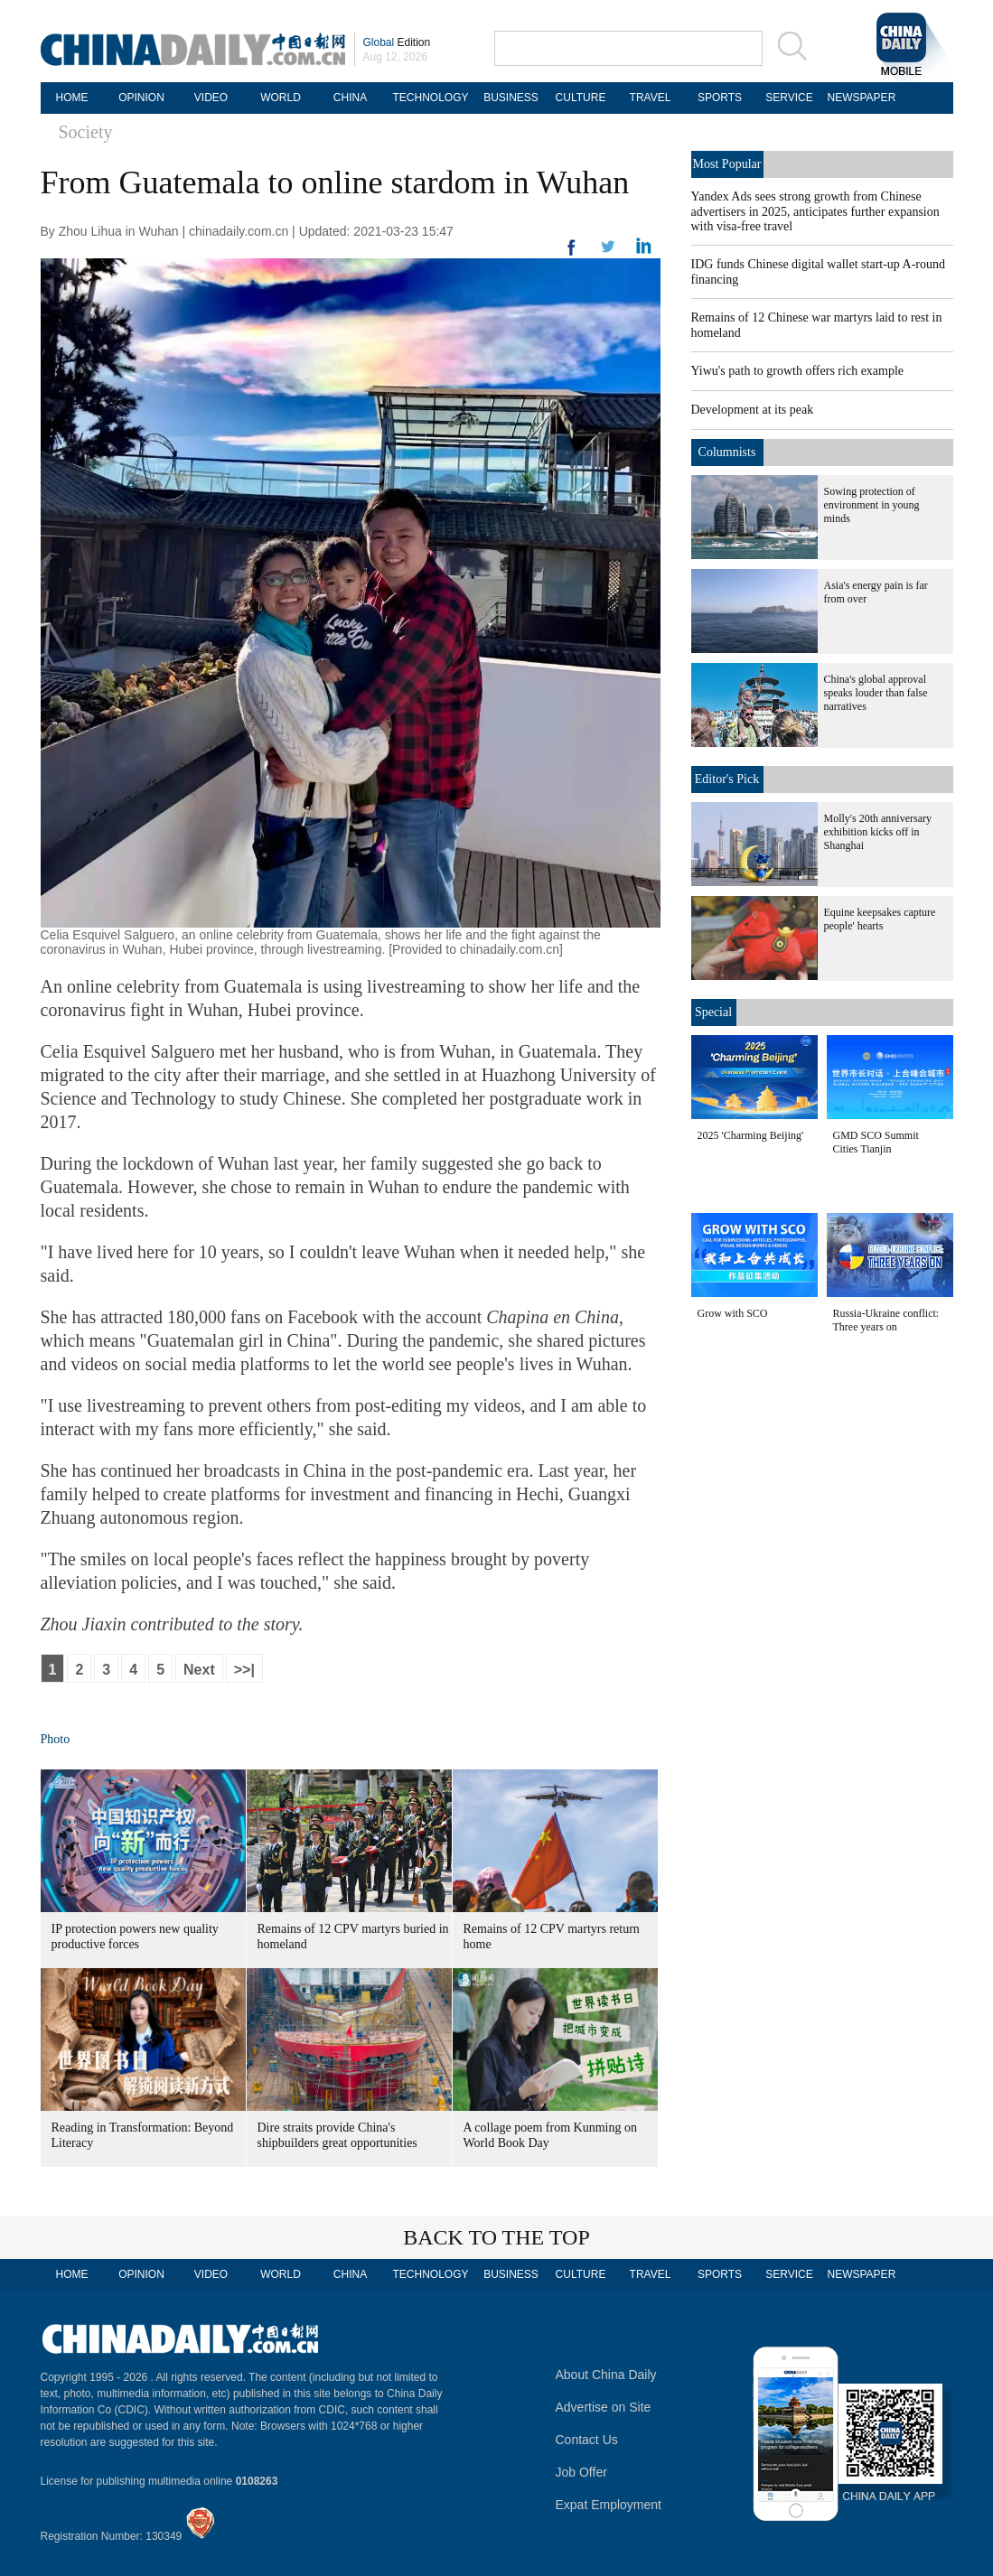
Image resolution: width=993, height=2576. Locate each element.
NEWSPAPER (859, 97)
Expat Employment (609, 2504)
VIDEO (211, 97)
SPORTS (720, 97)
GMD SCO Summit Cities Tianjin (876, 1142)
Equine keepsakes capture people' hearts (880, 919)
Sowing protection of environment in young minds (872, 505)
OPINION (141, 97)
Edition (397, 42)
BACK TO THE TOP (496, 2237)
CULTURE (581, 97)
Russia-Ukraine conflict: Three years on (886, 1320)
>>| (244, 1669)
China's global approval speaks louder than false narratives (876, 693)
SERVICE (788, 97)
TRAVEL (650, 97)
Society (86, 132)
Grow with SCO (733, 1313)
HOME (72, 97)
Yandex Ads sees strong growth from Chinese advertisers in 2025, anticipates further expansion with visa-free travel (815, 211)
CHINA (350, 97)
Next (199, 1669)
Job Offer (581, 2472)
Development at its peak (752, 409)
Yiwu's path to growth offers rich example (797, 371)
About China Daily (606, 2374)
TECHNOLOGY (430, 97)
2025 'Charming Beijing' (751, 1135)
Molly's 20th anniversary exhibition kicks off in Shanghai (878, 832)
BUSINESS (511, 97)
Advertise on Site (603, 2407)
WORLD (280, 97)
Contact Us (587, 2439)
